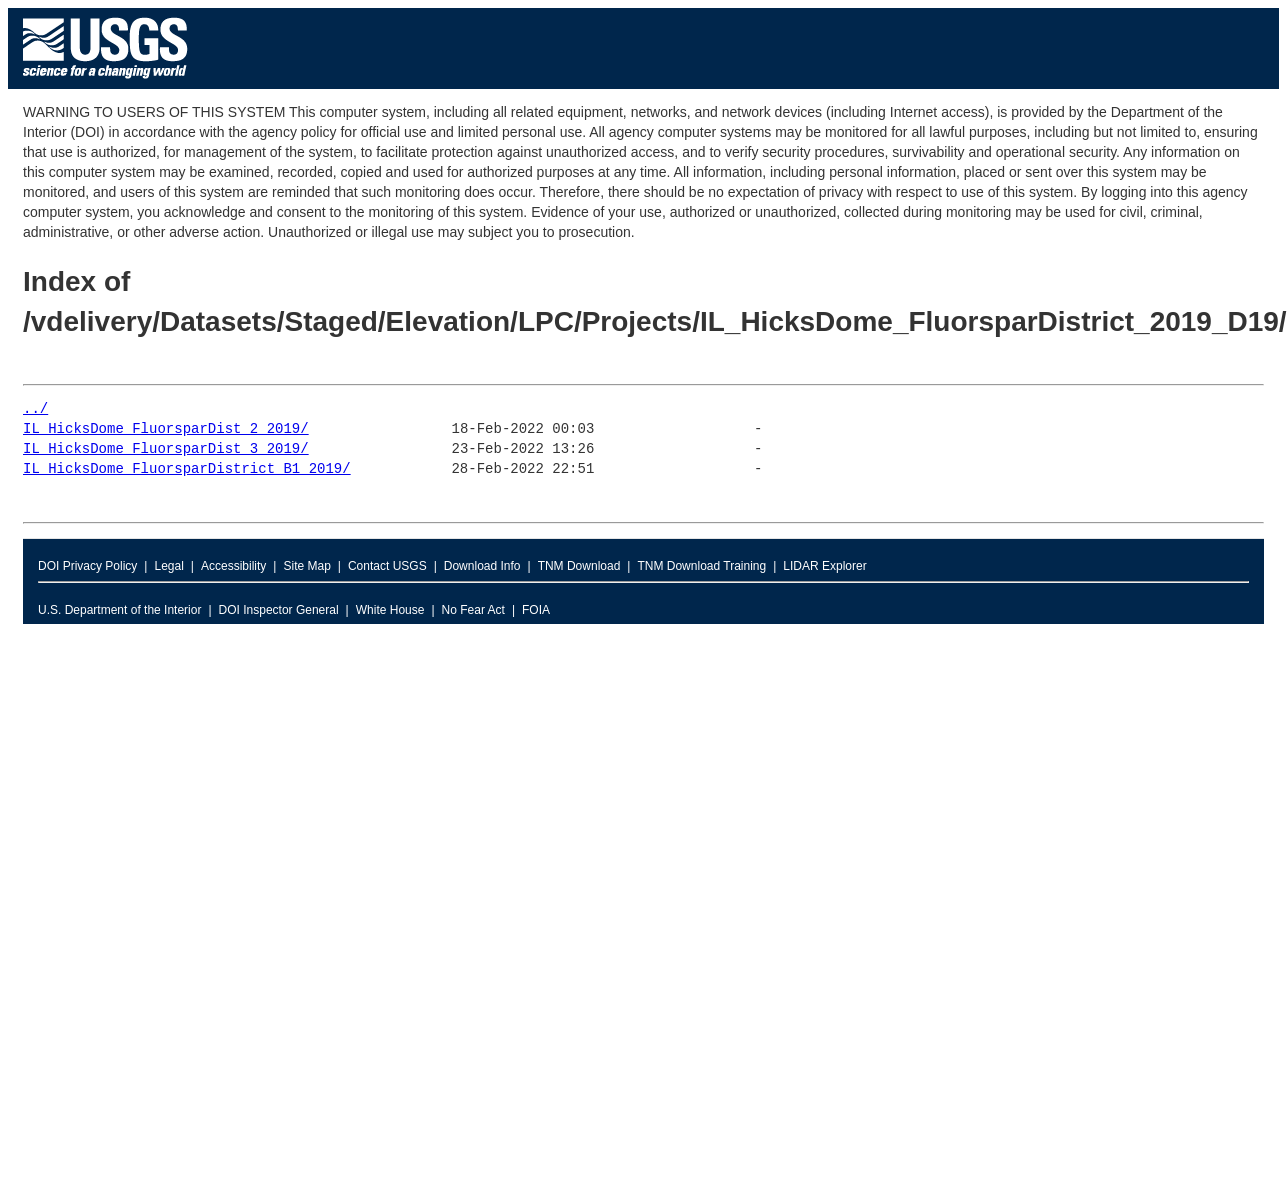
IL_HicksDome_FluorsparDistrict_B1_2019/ (187, 469)
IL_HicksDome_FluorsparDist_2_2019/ (166, 429)
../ (35, 409)
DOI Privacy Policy (87, 566)
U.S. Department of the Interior (119, 610)
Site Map (306, 566)
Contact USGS (387, 566)
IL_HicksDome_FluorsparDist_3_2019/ (166, 449)
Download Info (482, 566)
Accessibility (233, 566)
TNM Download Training (701, 566)
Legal (168, 566)
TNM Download (579, 566)
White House (390, 610)
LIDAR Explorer (824, 566)
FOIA (536, 610)
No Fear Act (473, 610)
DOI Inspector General (279, 610)
